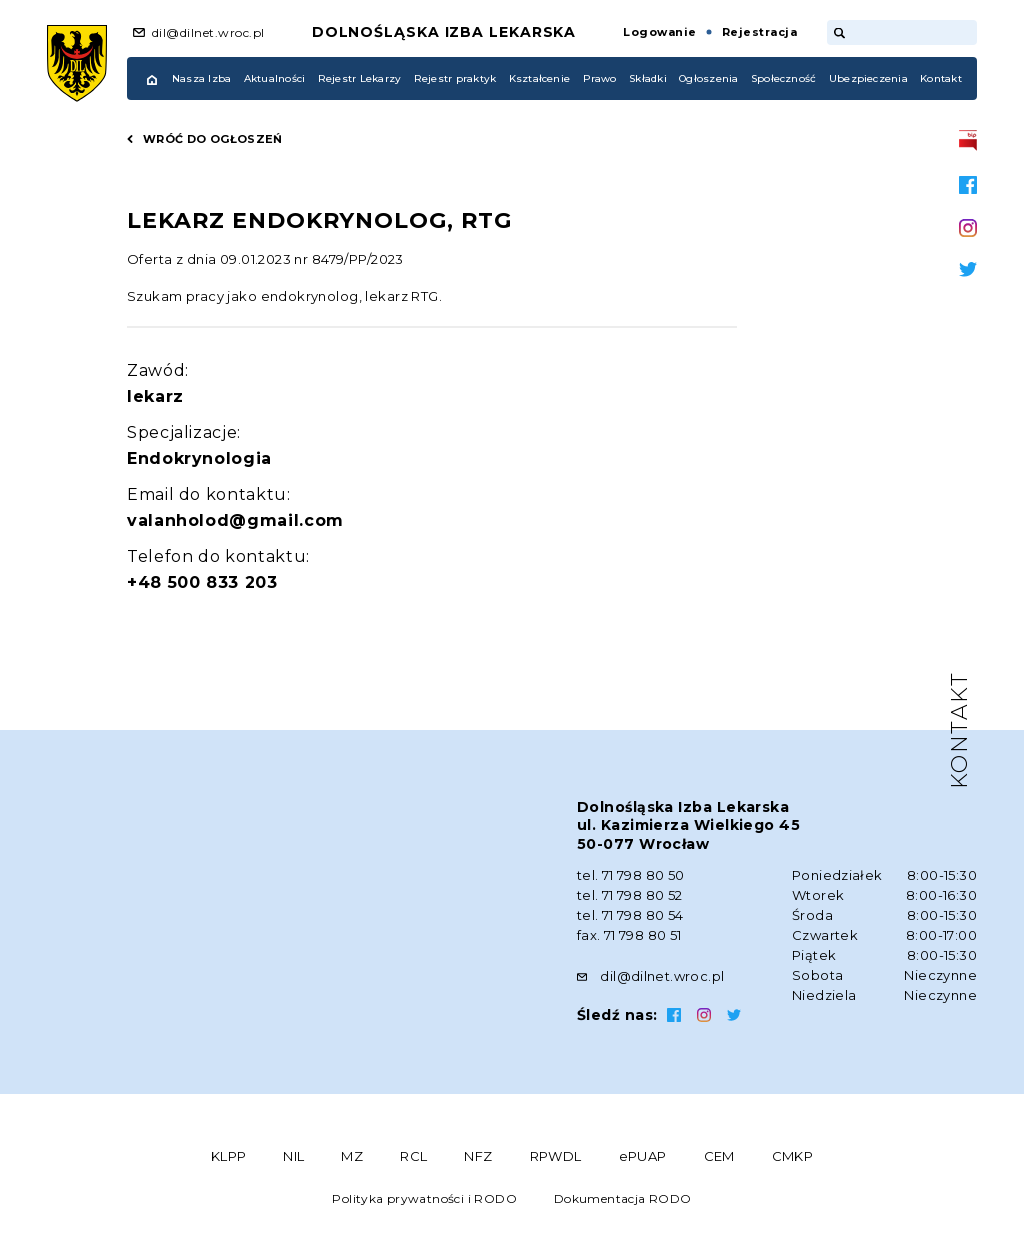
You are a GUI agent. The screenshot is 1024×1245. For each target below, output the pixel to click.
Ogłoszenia (708, 78)
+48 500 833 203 (202, 582)
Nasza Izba (201, 78)
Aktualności (275, 78)
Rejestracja (759, 32)
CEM (719, 1156)
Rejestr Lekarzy (360, 78)
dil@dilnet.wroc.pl (208, 32)
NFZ (478, 1156)
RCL (413, 1156)
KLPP (229, 1156)
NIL (293, 1156)
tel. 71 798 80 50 (631, 875)
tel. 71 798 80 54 (630, 915)
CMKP (793, 1156)
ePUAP (643, 1156)
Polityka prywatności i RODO (424, 1198)
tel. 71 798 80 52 (630, 895)
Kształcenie (540, 78)
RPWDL (556, 1156)
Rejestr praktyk (455, 78)
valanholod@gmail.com (235, 520)
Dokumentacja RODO (623, 1198)
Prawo (600, 78)
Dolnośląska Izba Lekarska (444, 32)
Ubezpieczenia (868, 78)
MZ (352, 1156)
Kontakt (941, 78)
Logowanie (659, 32)
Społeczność (784, 78)
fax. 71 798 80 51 (629, 935)
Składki (648, 78)
